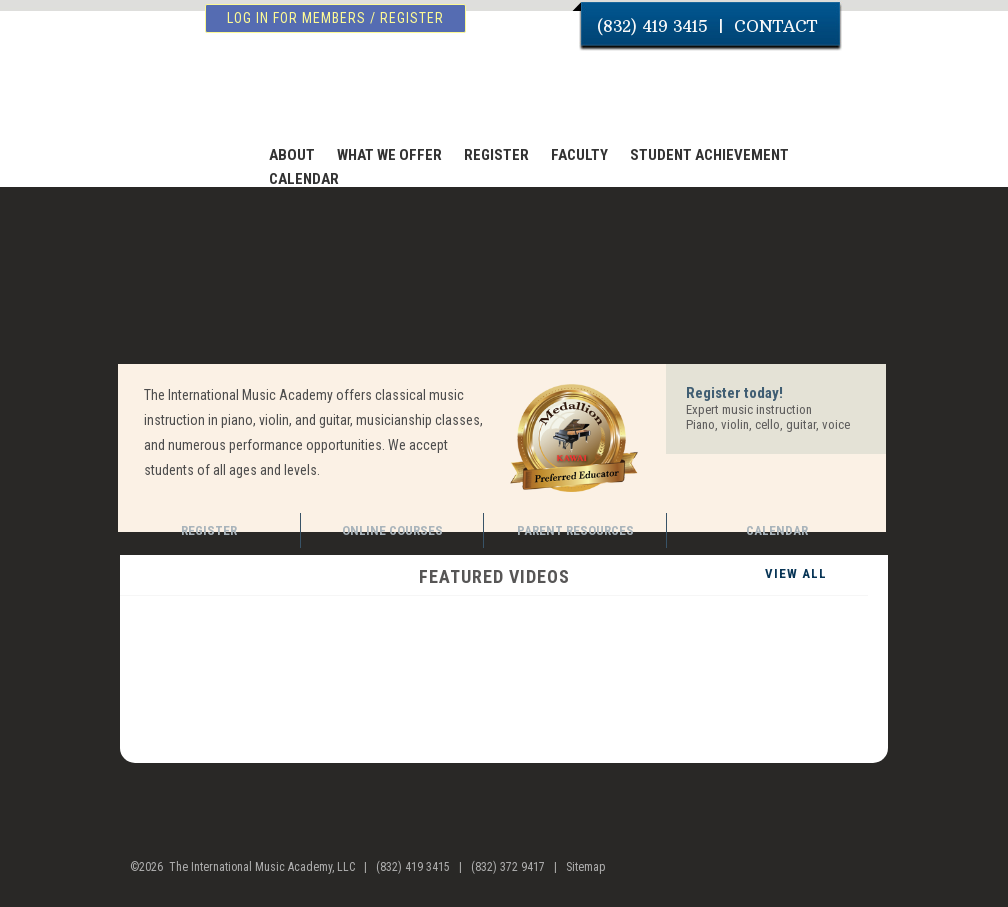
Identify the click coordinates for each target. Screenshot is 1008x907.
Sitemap (585, 867)
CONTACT (775, 26)
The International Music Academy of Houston (234, 93)
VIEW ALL (796, 573)
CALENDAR (304, 179)
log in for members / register (335, 18)
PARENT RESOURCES (575, 530)
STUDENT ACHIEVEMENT (709, 155)
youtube (863, 875)
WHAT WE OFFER (389, 155)
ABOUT (292, 155)
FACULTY (579, 155)
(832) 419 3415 (652, 26)
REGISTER (496, 155)
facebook (825, 875)
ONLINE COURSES (392, 530)
